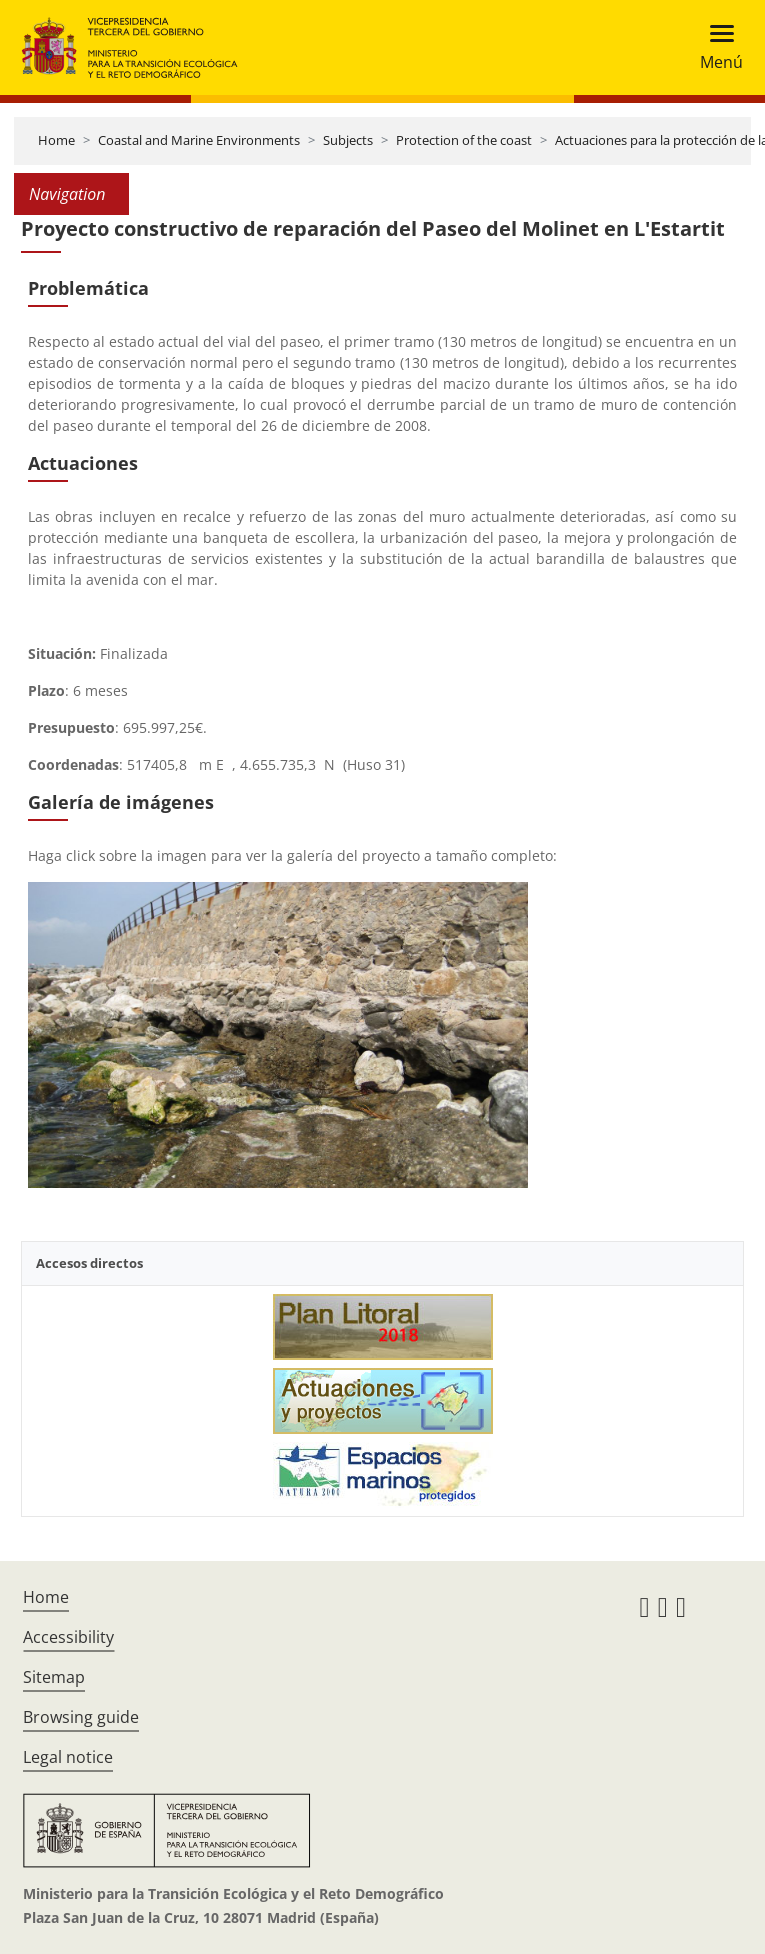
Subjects (348, 140)
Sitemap (54, 1677)
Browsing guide (81, 1717)
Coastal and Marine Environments (199, 140)
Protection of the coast (464, 140)
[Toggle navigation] (715, 47)
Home (56, 140)
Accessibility (68, 1637)
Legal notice (68, 1757)
